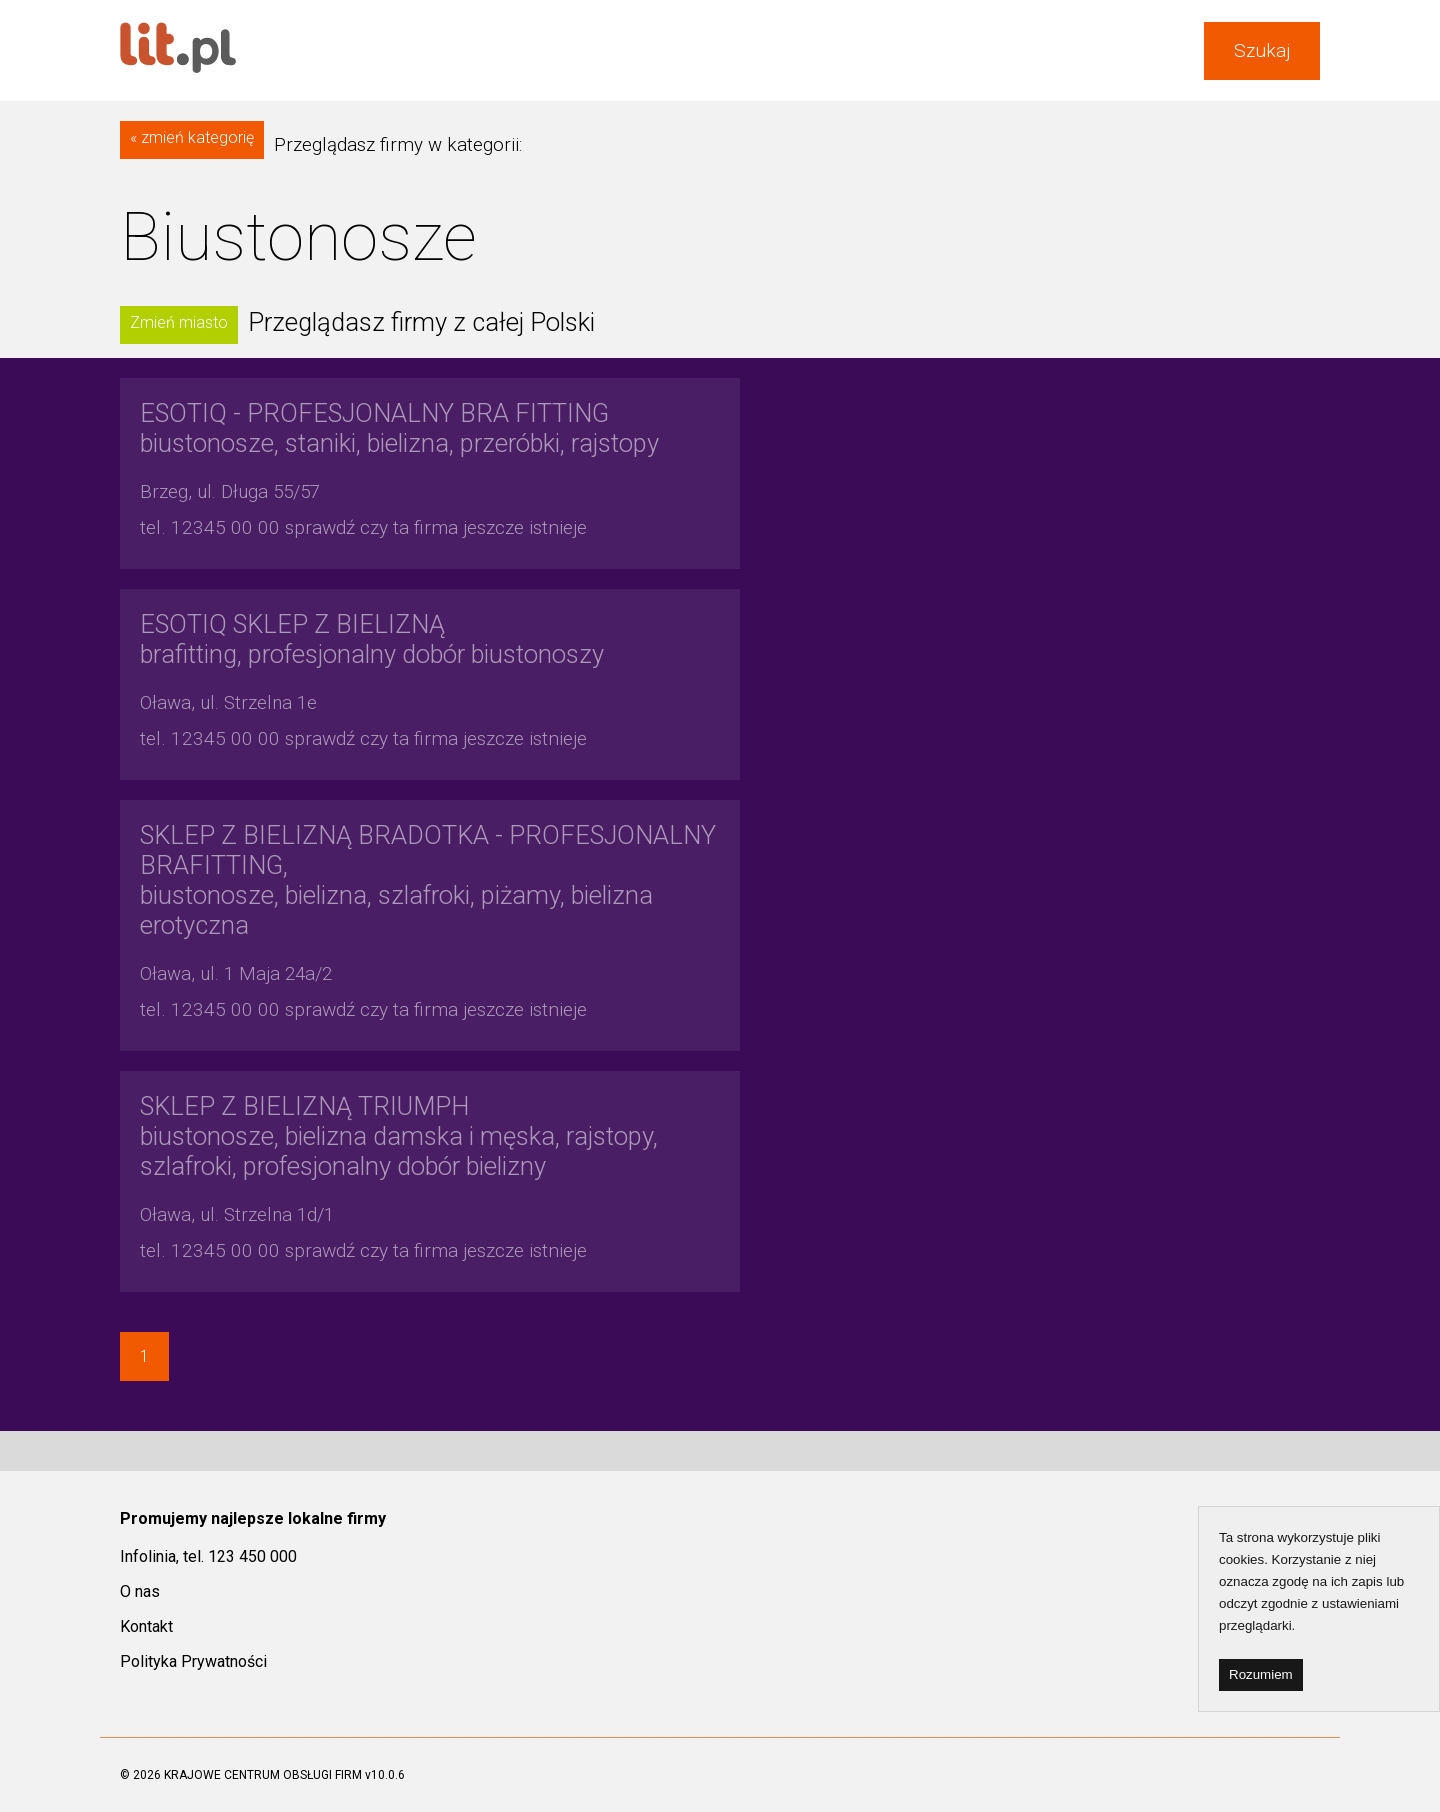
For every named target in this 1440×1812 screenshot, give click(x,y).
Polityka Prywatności (193, 1661)
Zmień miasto (179, 322)
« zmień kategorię (192, 137)
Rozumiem (1261, 1674)
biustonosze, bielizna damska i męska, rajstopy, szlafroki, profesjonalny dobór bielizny (399, 1136)
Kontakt (146, 1626)
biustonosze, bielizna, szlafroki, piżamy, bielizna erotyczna (428, 880)
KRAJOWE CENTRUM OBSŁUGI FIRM (263, 1775)
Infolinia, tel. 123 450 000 (208, 1556)
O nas (140, 1591)
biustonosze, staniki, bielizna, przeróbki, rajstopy (399, 428)
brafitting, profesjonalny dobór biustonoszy (372, 639)
